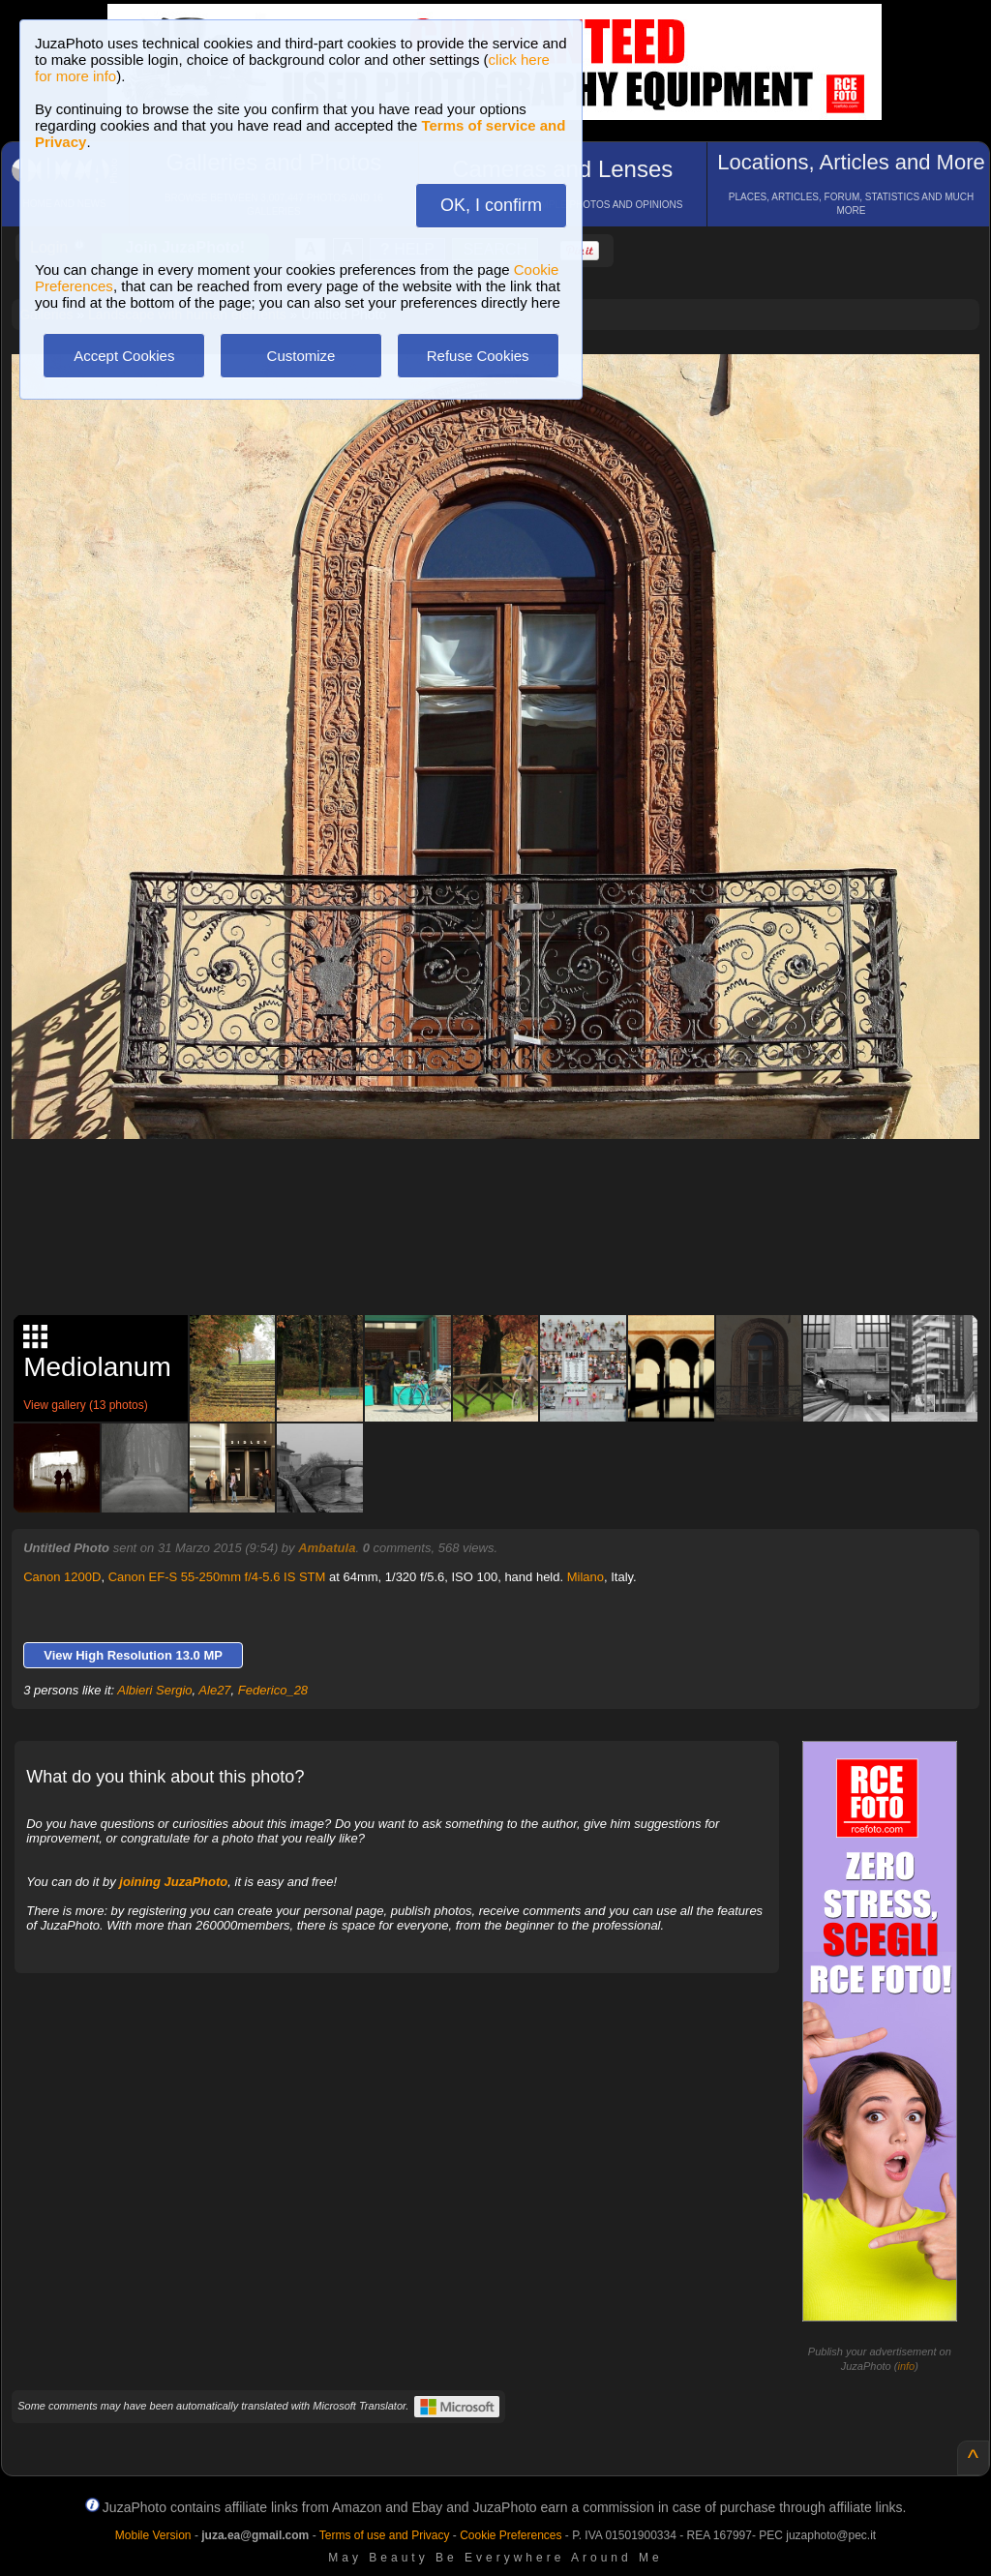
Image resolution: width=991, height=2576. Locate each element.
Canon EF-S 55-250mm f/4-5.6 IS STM (217, 1577)
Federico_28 (273, 1690)
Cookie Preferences (510, 2535)
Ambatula (326, 1548)
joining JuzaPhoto (173, 1881)
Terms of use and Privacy (384, 2535)
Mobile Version (153, 2535)
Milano (585, 1577)
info (906, 2366)
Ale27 (214, 1690)
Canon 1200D (62, 1577)
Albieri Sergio (154, 1690)
